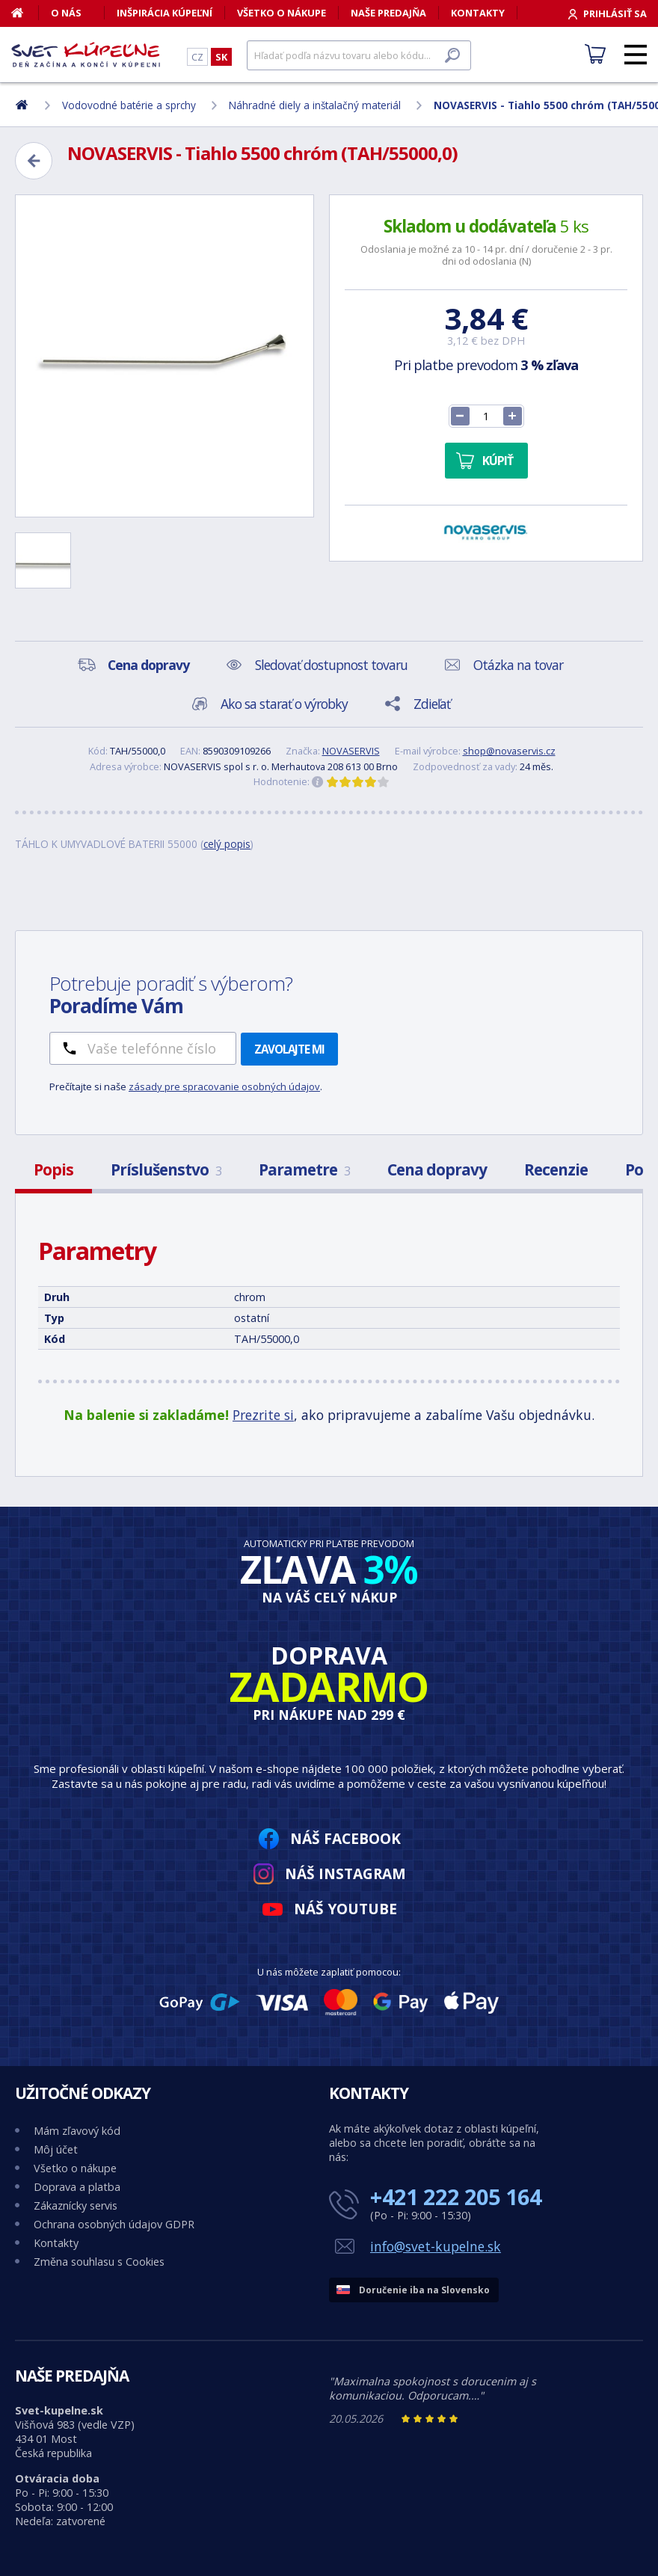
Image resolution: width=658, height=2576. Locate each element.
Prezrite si (263, 1415)
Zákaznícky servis (75, 2205)
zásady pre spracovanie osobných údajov (224, 1086)
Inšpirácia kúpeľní (164, 12)
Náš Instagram (345, 1873)
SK (221, 57)
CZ (197, 57)
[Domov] (25, 12)
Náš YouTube (345, 1909)
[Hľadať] (359, 55)
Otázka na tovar (518, 665)
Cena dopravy (437, 1169)
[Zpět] (33, 160)
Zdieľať (431, 704)
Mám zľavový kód (77, 2131)
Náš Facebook (345, 1838)
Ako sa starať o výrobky (284, 704)
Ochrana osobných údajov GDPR (114, 2224)
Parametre (304, 1169)
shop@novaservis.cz (509, 750)
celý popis (226, 844)
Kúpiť (497, 460)
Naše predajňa (388, 12)
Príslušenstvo (166, 1169)
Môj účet (56, 2149)
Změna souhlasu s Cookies (99, 2261)
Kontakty (478, 12)
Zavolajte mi (289, 1049)
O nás (66, 12)
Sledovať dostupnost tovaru (331, 665)
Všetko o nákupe (281, 12)
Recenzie (556, 1169)
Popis (53, 1169)
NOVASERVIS (351, 750)
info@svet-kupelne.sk (435, 2246)
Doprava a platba (77, 2187)
